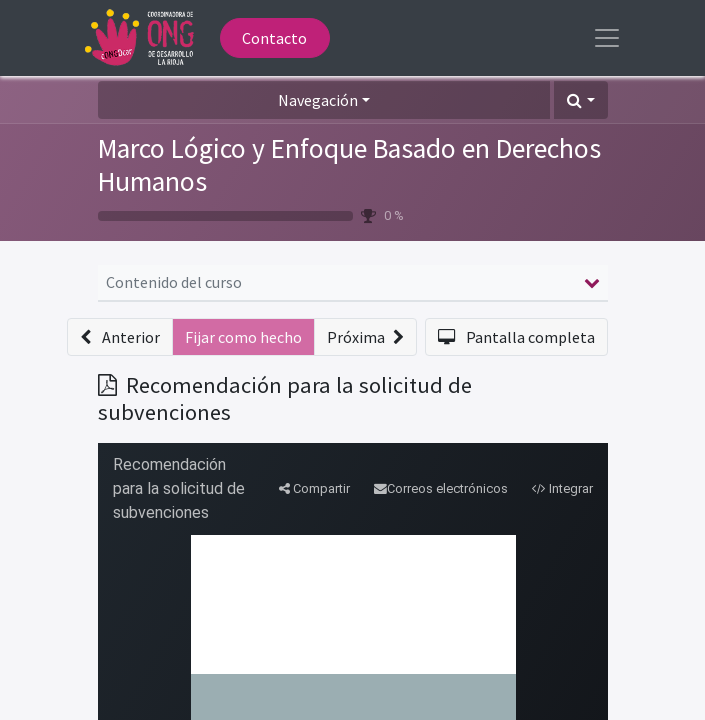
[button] (580, 100)
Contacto (274, 38)
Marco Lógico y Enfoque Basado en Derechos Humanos (349, 165)
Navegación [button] (318, 100)
